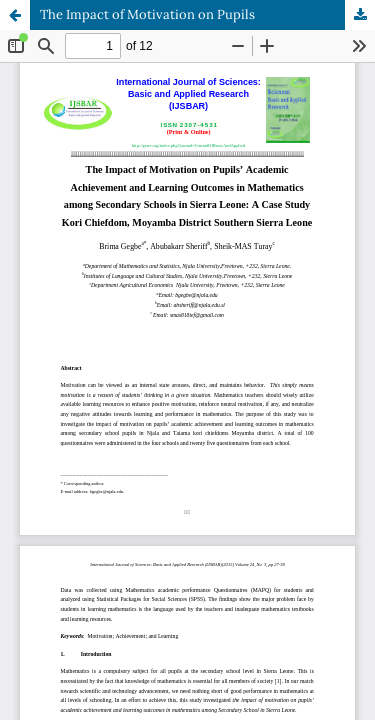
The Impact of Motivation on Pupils (147, 14)
